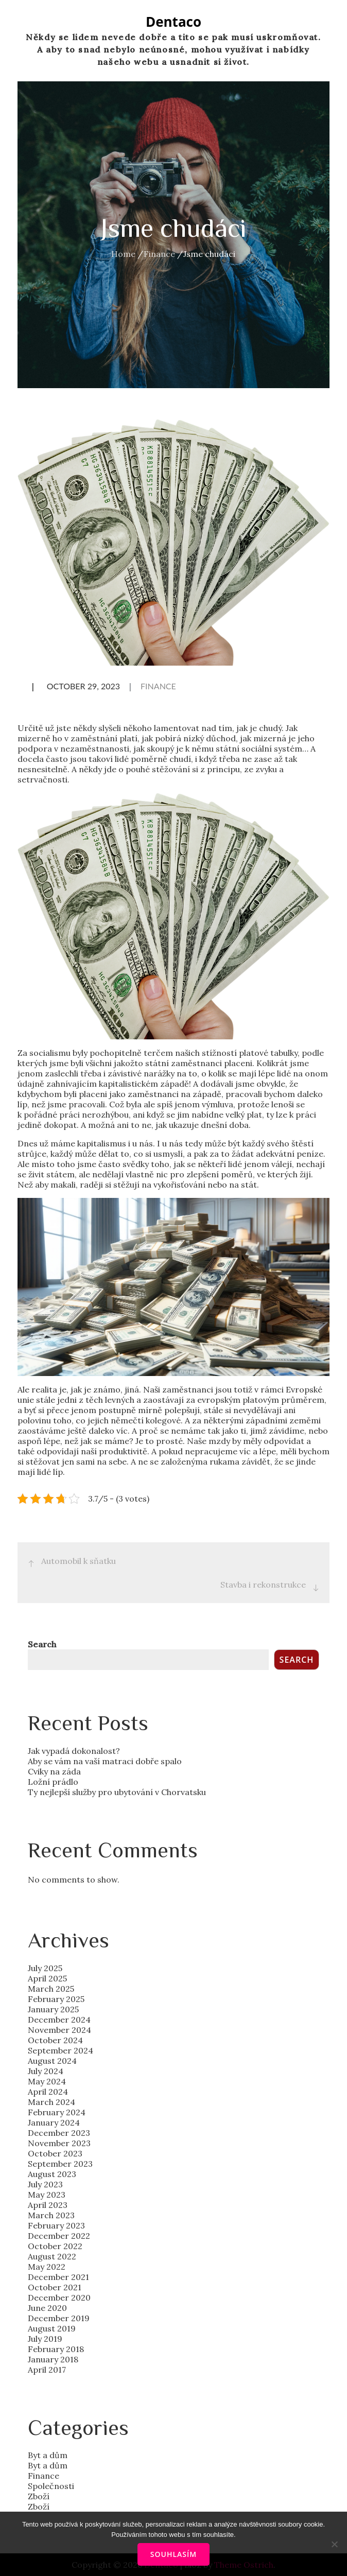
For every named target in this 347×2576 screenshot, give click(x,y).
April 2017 (47, 2369)
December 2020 (59, 2297)
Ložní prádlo (53, 1782)
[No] (334, 2544)
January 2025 (53, 2009)
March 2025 (51, 1988)
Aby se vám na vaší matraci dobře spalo (105, 1761)
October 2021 (54, 2287)
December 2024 (59, 2019)
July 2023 (45, 2184)
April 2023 (47, 2205)
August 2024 (52, 2061)
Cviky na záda (54, 1771)
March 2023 (51, 2215)
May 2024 (47, 2081)
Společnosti (51, 2486)
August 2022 (52, 2256)
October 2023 (55, 2153)
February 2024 (56, 2112)
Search (42, 1644)
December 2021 (58, 2277)
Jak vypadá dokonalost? (74, 1751)
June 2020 (47, 2308)
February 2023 (56, 2225)
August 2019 (52, 2328)
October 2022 (55, 2246)
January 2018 (53, 2359)
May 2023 (46, 2194)
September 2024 (60, 2050)
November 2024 (59, 2030)
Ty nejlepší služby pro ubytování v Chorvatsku (117, 1792)
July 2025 (45, 1968)
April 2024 (48, 2091)
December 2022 (59, 2236)
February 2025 (56, 1999)
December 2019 (59, 2318)
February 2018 (56, 2349)
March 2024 (51, 2102)
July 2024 (45, 2071)
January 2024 (54, 2122)
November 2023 (59, 2143)
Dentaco (173, 21)
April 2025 (47, 1978)
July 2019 (45, 2339)
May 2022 (46, 2266)
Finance (158, 686)
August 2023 (52, 2174)
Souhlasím (173, 2554)
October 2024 (55, 2040)
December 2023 (59, 2133)
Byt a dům (47, 2455)
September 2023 (60, 2164)
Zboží (38, 2496)
